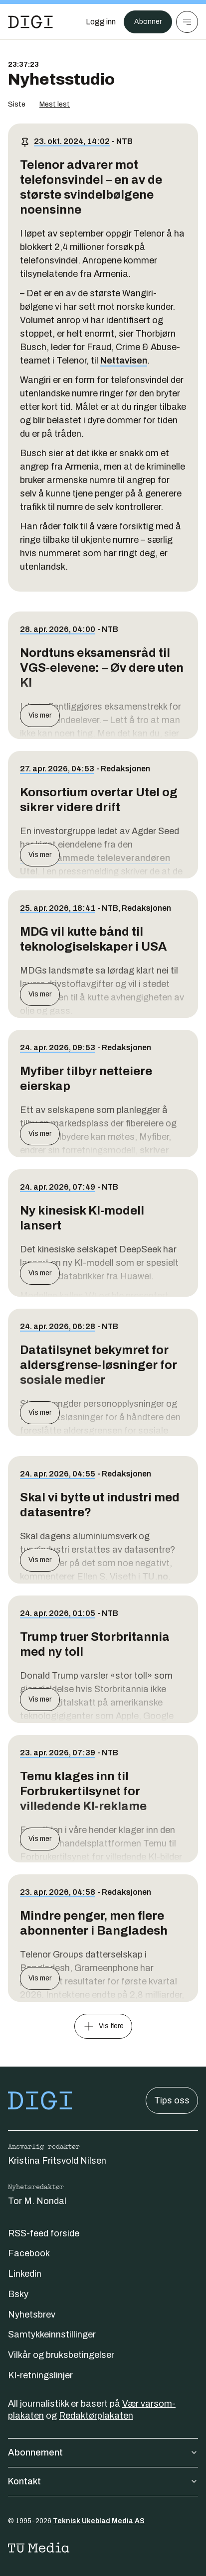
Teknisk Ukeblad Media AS (99, 2521)
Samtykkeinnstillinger (52, 2334)
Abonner (148, 21)
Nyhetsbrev (31, 2315)
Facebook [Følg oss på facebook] (29, 2253)
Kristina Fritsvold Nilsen (57, 2161)
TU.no (155, 1577)
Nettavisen (123, 361)
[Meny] (187, 22)
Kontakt (103, 2481)
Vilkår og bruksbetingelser (61, 2355)
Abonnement (103, 2452)
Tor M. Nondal (37, 2201)
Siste (16, 104)
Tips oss (172, 2100)
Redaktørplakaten (96, 2416)
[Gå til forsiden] (30, 22)
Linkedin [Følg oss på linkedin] (24, 2274)
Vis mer (39, 715)
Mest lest (54, 104)
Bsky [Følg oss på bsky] (18, 2294)
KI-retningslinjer (40, 2375)
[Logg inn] (101, 22)
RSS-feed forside (43, 2233)
